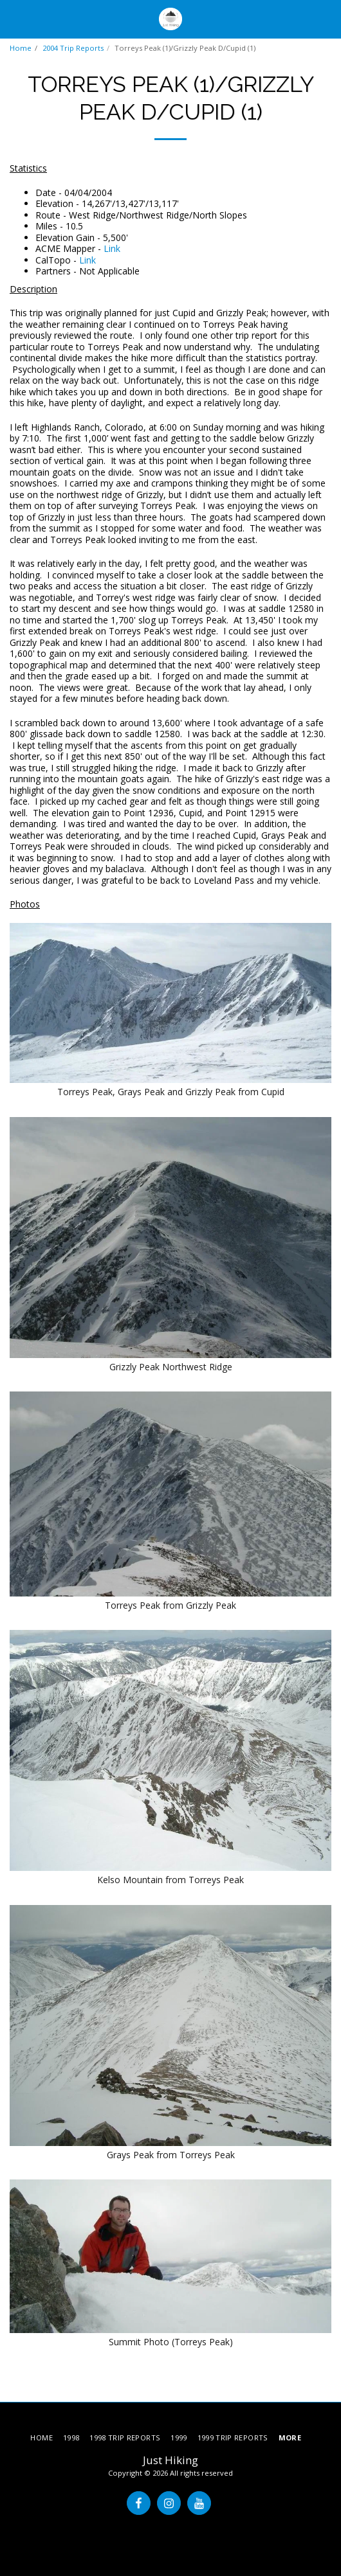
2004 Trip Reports (73, 48)
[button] (14, 18)
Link (112, 248)
